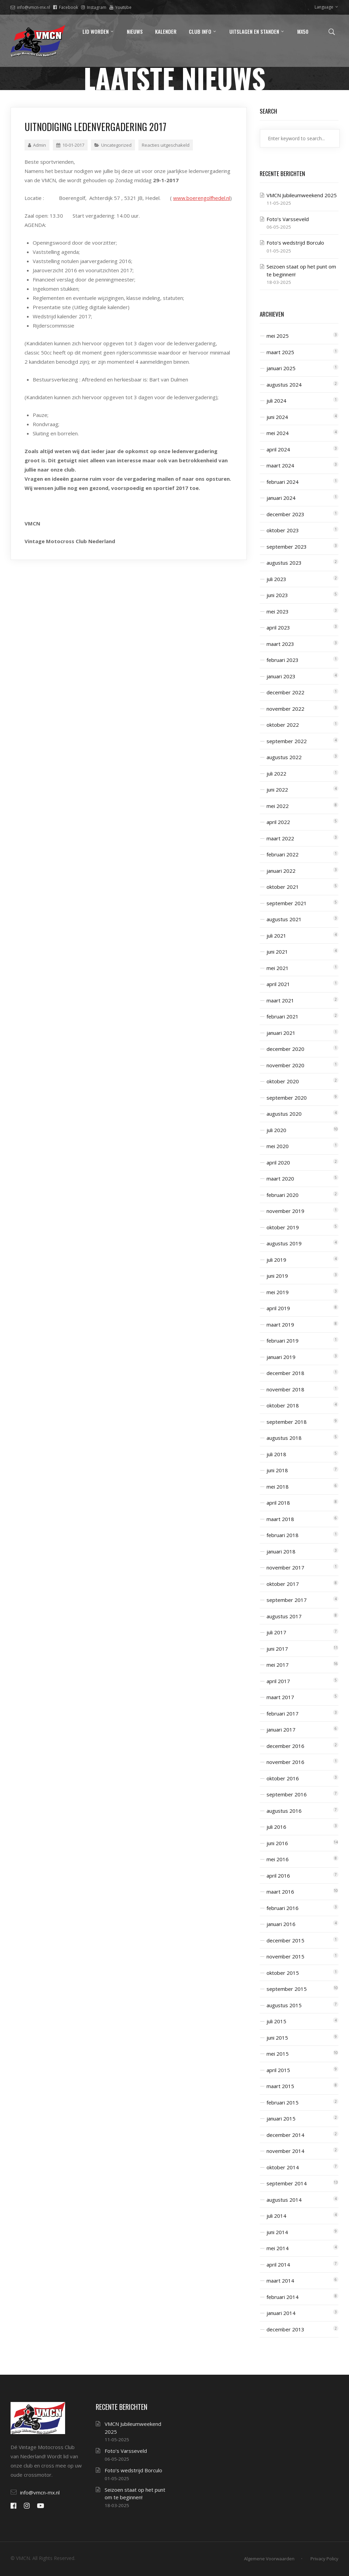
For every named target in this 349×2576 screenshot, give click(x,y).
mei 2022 (278, 805)
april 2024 (278, 449)
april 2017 (278, 1681)
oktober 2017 (283, 1583)
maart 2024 (280, 465)
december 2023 (285, 514)
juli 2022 (276, 773)
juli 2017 (276, 1632)
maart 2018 (280, 1519)
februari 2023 (283, 659)
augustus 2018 (284, 1437)
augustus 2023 (284, 562)
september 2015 (287, 1988)
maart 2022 (280, 838)
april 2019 (278, 1308)
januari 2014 (281, 2313)
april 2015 (278, 2070)
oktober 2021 (283, 886)
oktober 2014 (283, 2167)
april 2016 (278, 1875)
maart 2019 (280, 1324)
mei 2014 (278, 2248)
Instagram (93, 7)
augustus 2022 (284, 757)
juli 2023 (276, 579)
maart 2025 (280, 352)
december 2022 (285, 692)
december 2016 (285, 1745)
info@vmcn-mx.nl (30, 7)
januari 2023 (281, 676)
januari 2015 (281, 2118)
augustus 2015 (284, 2005)
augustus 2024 (284, 384)
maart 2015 (280, 2086)
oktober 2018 (283, 1405)
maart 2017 (280, 1697)
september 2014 (287, 2183)
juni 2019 (277, 1275)
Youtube (120, 7)
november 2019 (285, 1210)
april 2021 (278, 984)
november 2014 (285, 2150)
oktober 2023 (283, 530)
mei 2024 (278, 433)
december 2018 (285, 1373)
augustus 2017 (284, 1616)
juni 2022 (277, 789)
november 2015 (285, 1956)
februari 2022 (283, 854)
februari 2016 (283, 1908)
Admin (37, 145)
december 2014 (285, 2134)
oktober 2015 (283, 1972)
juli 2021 (276, 935)
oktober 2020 (283, 1081)
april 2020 (278, 1162)
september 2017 (287, 1599)
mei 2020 (278, 1146)
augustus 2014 (284, 2199)
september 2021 (287, 903)
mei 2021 (278, 968)
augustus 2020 (284, 1113)
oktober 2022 (283, 724)
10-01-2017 (70, 145)
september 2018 (287, 1421)
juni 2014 (277, 2232)
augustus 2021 (284, 919)
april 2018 (278, 1502)
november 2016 (285, 1762)
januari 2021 (281, 1032)
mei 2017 (278, 1664)
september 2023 (287, 546)
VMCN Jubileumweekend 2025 (302, 195)
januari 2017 (281, 1729)
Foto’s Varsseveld (288, 219)
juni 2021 (277, 951)
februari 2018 (283, 1535)
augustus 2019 (284, 1243)
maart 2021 (280, 1000)
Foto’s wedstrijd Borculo (295, 242)
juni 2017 (277, 1648)
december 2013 (285, 2329)
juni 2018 (277, 1470)
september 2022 (287, 741)
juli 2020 (276, 1130)
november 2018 (285, 1389)
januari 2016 (281, 1924)
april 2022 (278, 822)
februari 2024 (283, 481)
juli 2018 (276, 1454)
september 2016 (287, 1794)
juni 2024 (277, 417)
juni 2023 (277, 595)
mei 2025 (278, 335)
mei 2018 (278, 1486)
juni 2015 (277, 2037)
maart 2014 (280, 2280)
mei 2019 (278, 1292)
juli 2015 (276, 2021)
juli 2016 (276, 1826)
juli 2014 (276, 2215)
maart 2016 (280, 1891)
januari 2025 (281, 368)
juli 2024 (276, 400)
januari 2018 (281, 1551)
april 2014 (278, 2264)
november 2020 (285, 1065)
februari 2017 (283, 1713)
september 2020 (287, 1097)
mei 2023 (278, 611)
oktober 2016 (283, 1778)
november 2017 (285, 1567)
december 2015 (285, 1940)
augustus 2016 (284, 1810)
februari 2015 (283, 2102)
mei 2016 (278, 1859)
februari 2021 (283, 1016)
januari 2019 (281, 1357)
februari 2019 (283, 1340)
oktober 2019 (283, 1227)
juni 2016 (277, 1843)
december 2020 (285, 1048)
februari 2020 (283, 1194)
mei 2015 (278, 2053)
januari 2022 (281, 870)
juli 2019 (276, 1259)
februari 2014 (283, 2296)
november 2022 (285, 708)
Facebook (65, 7)
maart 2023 (280, 643)
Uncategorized (116, 145)
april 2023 (278, 627)
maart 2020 (280, 1178)
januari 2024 (281, 497)
